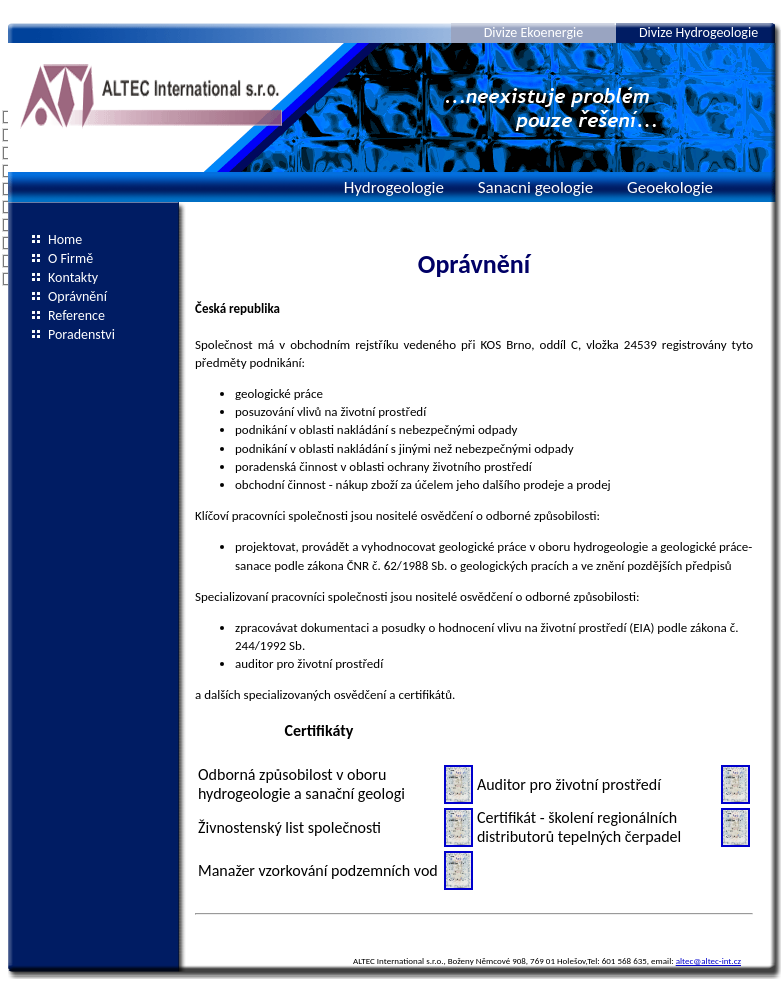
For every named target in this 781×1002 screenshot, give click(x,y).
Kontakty (73, 277)
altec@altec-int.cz (708, 960)
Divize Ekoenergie (534, 32)
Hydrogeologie (394, 187)
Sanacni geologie (535, 187)
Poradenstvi (81, 334)
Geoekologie (670, 187)
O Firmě (70, 258)
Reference (76, 315)
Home (65, 239)
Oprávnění (77, 296)
